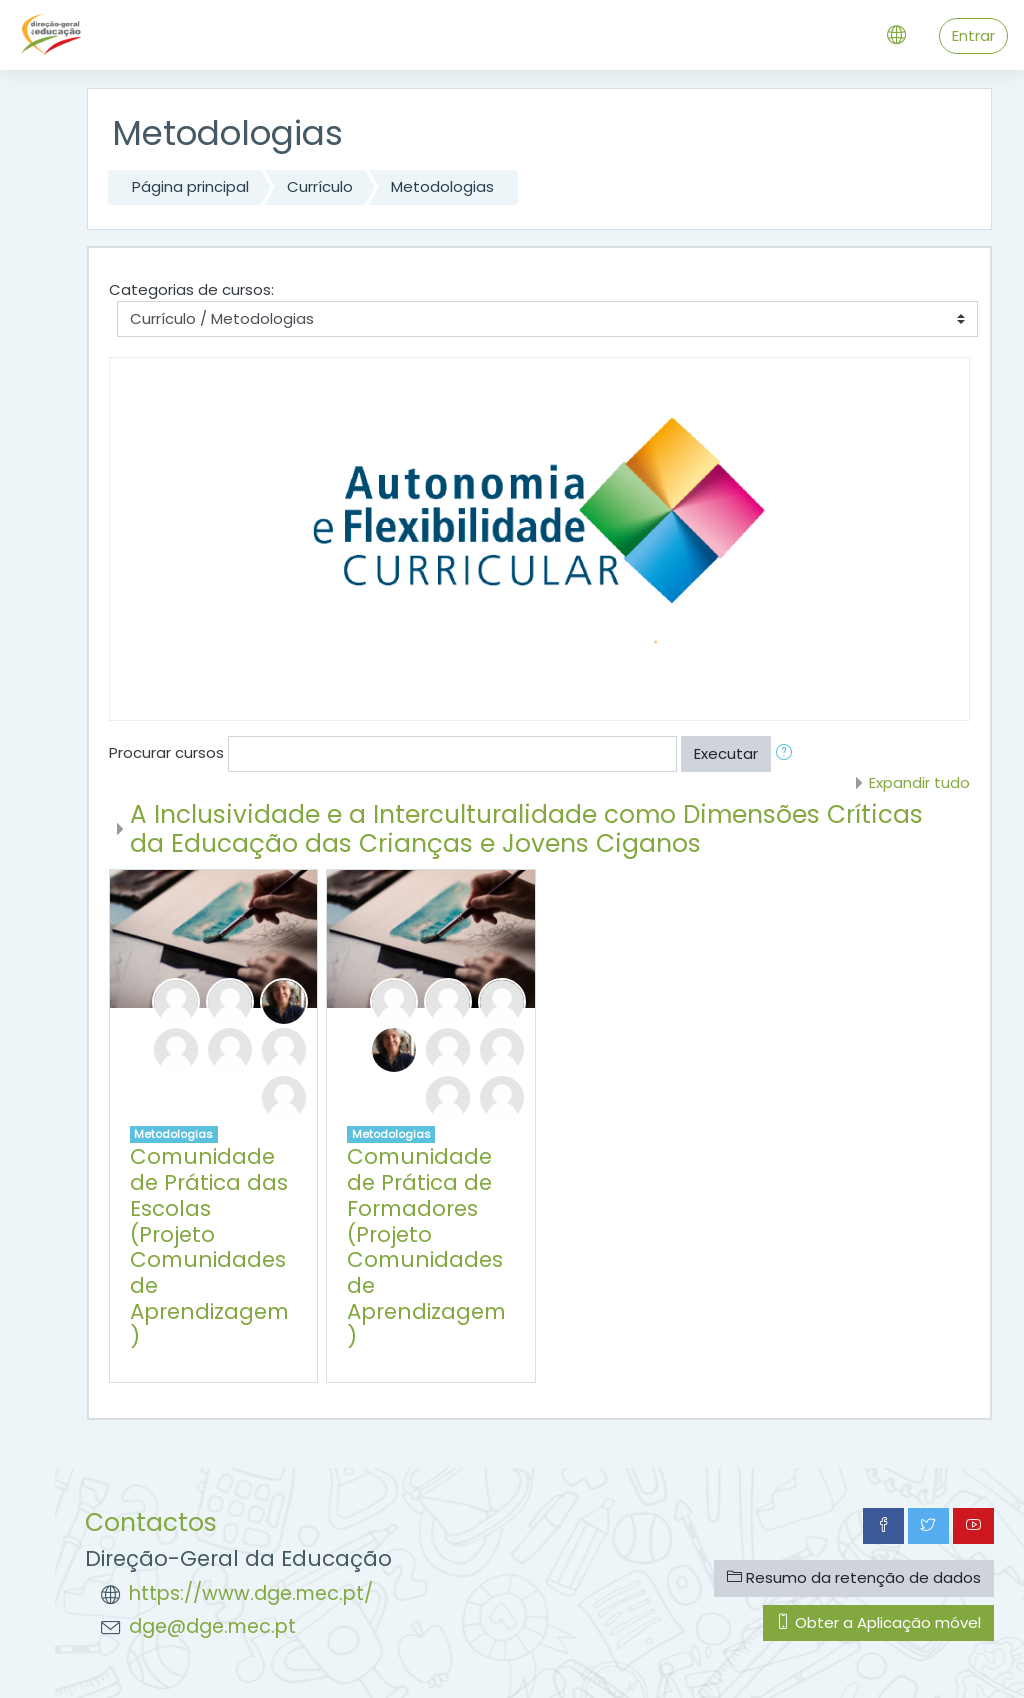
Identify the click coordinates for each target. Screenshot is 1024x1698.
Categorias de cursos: (191, 289)
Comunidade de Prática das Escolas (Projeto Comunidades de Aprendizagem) (209, 1246)
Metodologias (442, 186)
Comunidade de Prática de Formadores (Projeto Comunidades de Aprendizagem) (426, 1246)
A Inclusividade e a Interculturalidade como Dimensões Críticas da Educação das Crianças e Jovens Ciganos (526, 829)
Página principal (190, 186)
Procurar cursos (166, 752)
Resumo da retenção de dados (854, 1577)
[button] (788, 754)
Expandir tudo (919, 782)
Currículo (320, 186)
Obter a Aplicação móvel (878, 1622)
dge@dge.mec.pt (212, 1626)
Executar (726, 753)
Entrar (973, 35)
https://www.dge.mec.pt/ (251, 1593)
